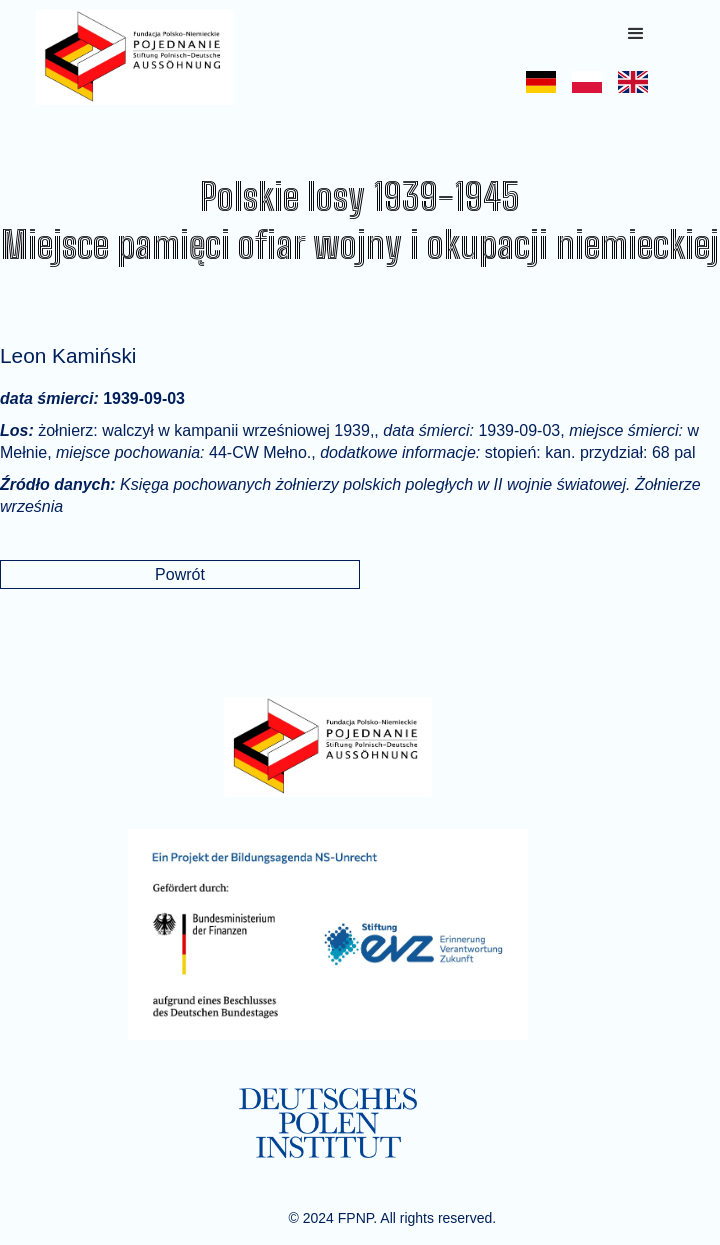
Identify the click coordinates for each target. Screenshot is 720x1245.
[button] (636, 34)
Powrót (180, 574)
